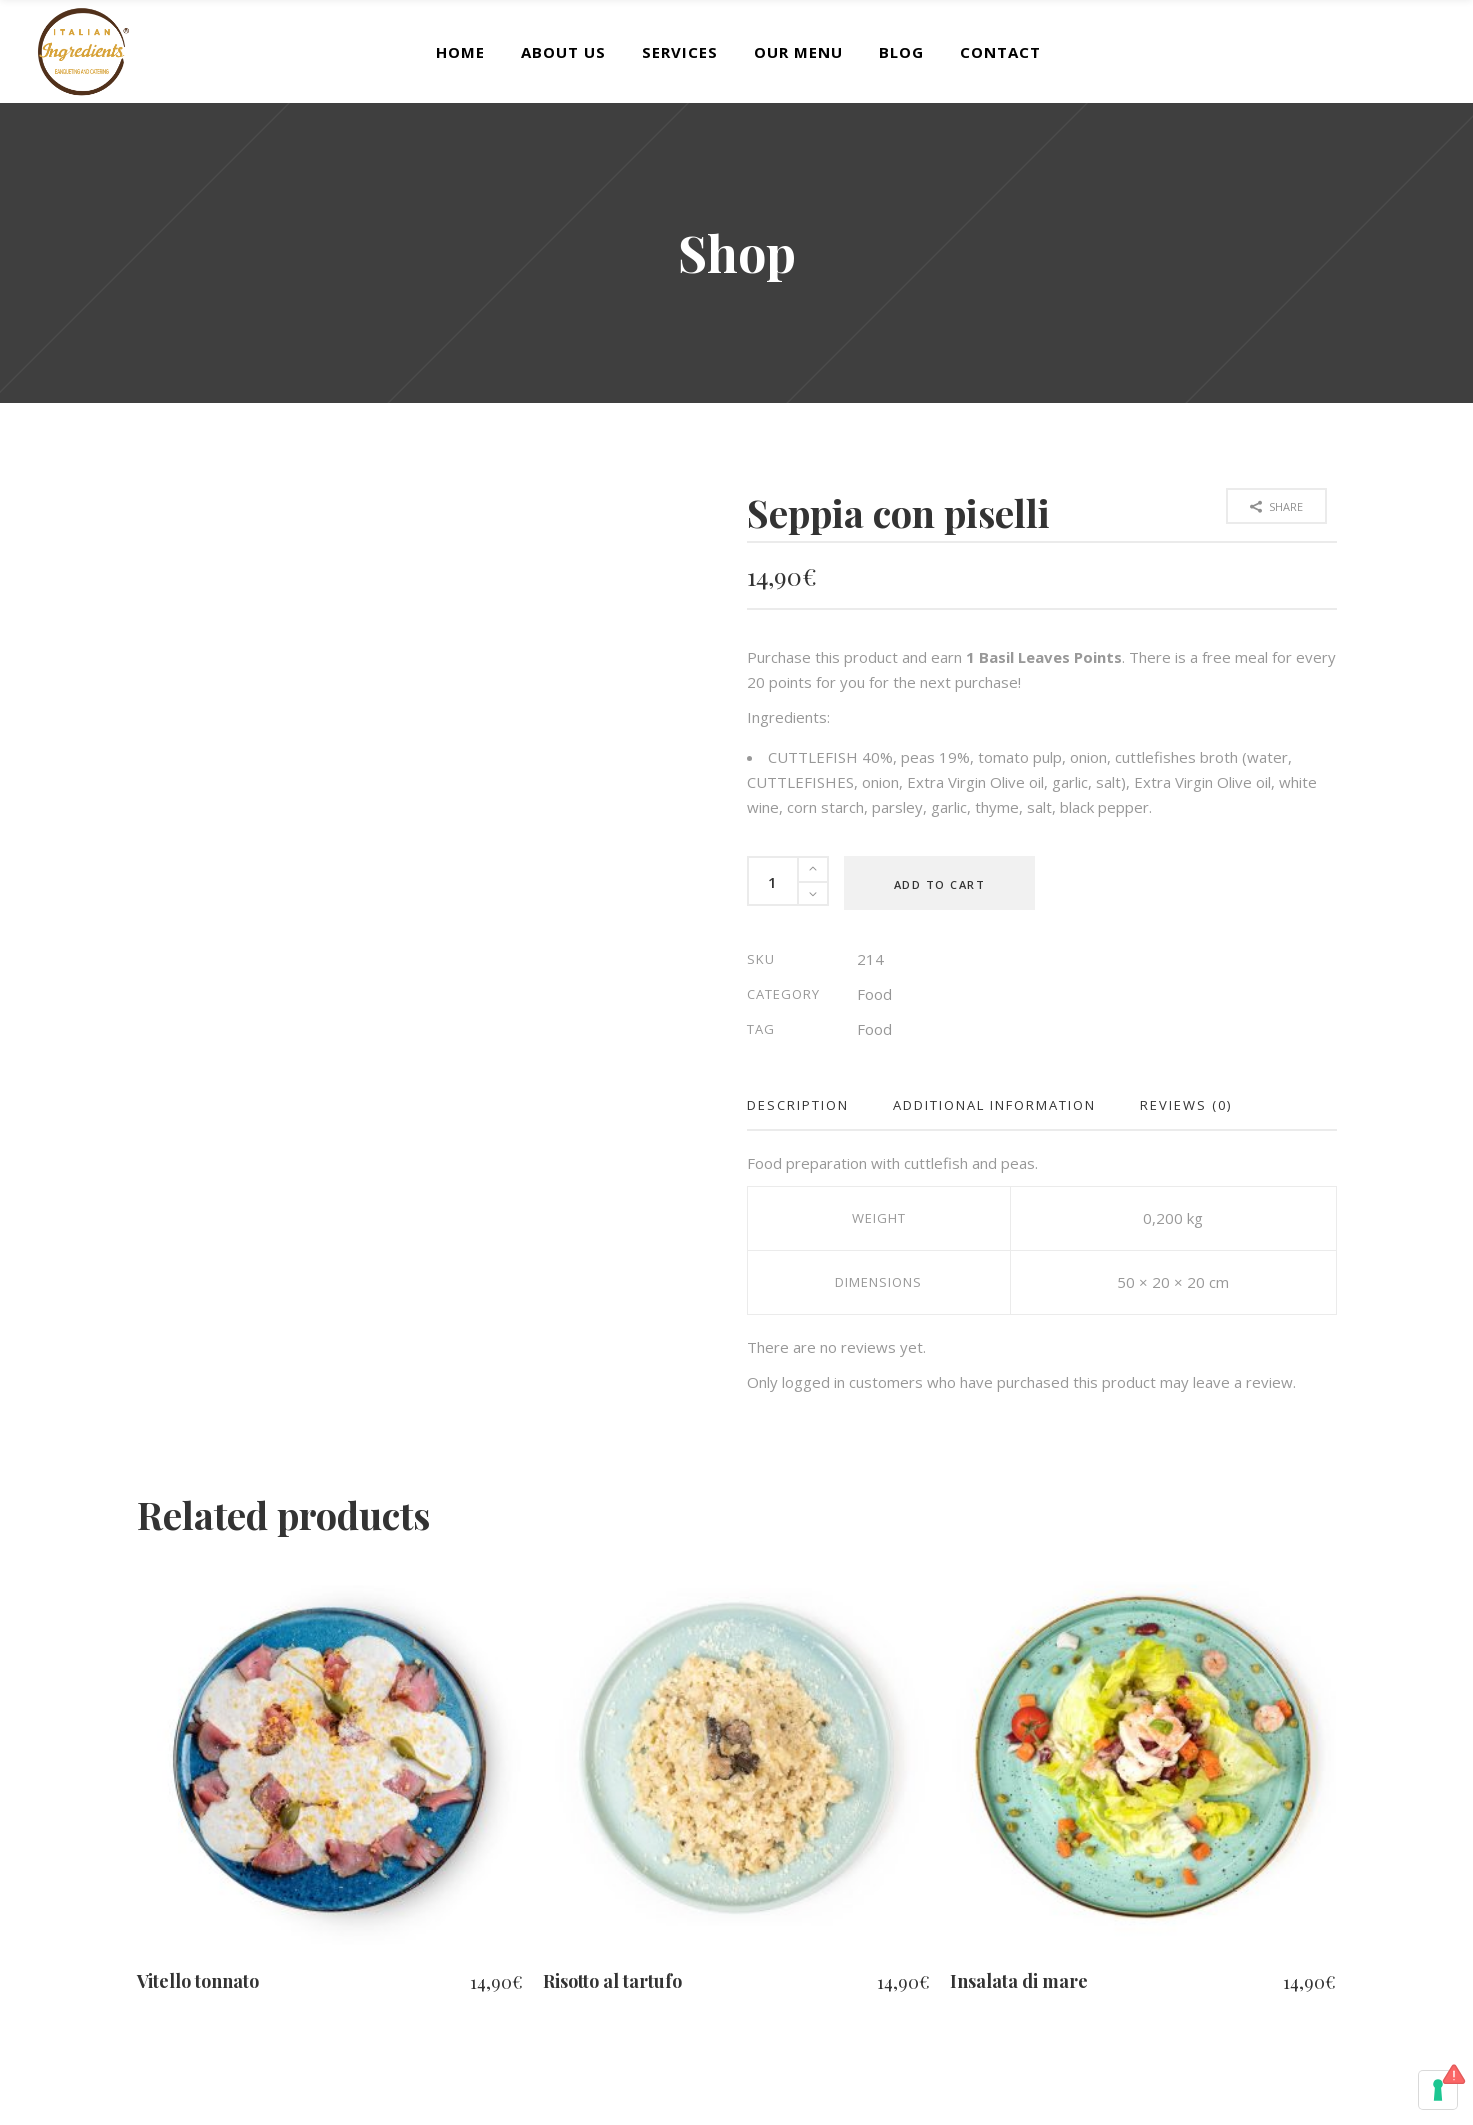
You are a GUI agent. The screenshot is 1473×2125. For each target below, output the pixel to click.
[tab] (809, 1105)
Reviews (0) (1186, 1105)
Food (874, 994)
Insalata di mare (1019, 1981)
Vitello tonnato (198, 1981)
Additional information (994, 1105)
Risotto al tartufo (612, 1981)
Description (798, 1105)
